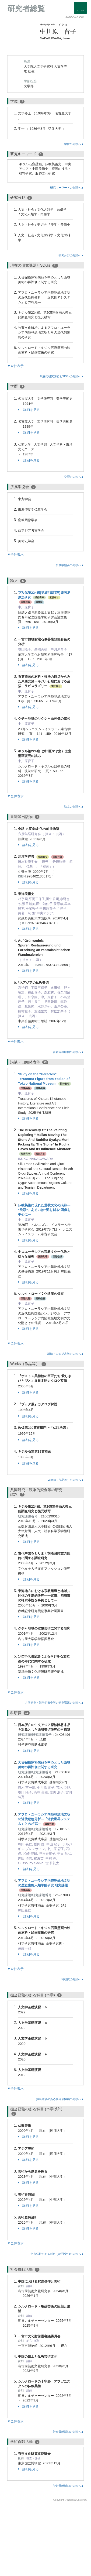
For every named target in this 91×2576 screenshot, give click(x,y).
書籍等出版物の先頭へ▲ (68, 1052)
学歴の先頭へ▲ (74, 476)
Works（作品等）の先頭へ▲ (66, 1480)
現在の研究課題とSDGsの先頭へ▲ (62, 376)
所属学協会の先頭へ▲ (70, 565)
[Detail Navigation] (80, 8)
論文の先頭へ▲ (74, 806)
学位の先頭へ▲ (74, 144)
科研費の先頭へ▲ (72, 1979)
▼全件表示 (15, 366)
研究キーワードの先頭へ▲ (67, 187)
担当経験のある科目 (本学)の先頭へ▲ (60, 2099)
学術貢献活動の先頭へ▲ (68, 2485)
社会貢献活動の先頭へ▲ (68, 2431)
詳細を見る (29, 410)
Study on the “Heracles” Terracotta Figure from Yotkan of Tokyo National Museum (44, 1078)
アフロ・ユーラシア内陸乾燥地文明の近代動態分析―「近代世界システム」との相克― (44, 1819)
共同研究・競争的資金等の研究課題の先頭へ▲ (54, 1702)
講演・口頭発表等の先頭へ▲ (65, 1353)
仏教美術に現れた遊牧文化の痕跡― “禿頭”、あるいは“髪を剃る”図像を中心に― (44, 1209)
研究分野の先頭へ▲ (71, 255)
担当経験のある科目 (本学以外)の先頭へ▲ (57, 2254)
